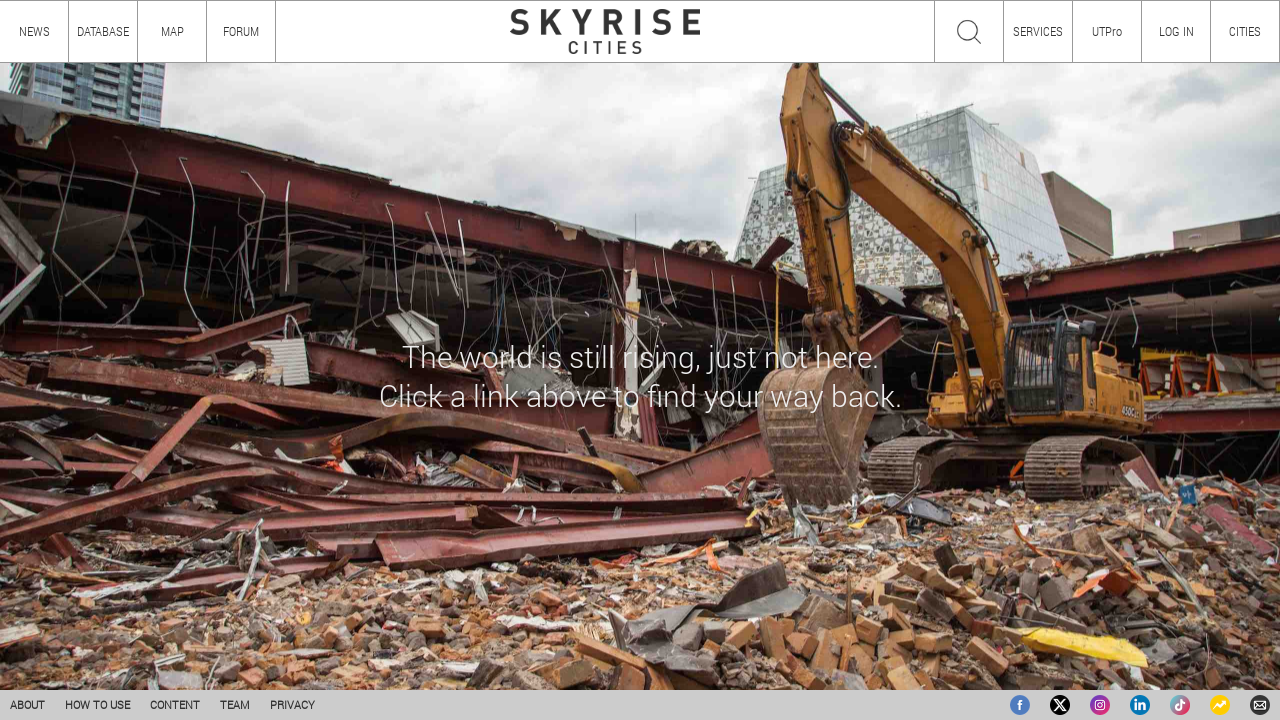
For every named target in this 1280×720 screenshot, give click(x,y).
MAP (172, 31)
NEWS (34, 31)
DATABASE (103, 31)
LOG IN (1176, 31)
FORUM (241, 31)
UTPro (1107, 31)
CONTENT (175, 704)
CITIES (1245, 31)
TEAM (235, 704)
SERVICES (1038, 31)
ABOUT (27, 704)
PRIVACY (292, 704)
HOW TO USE (97, 704)
